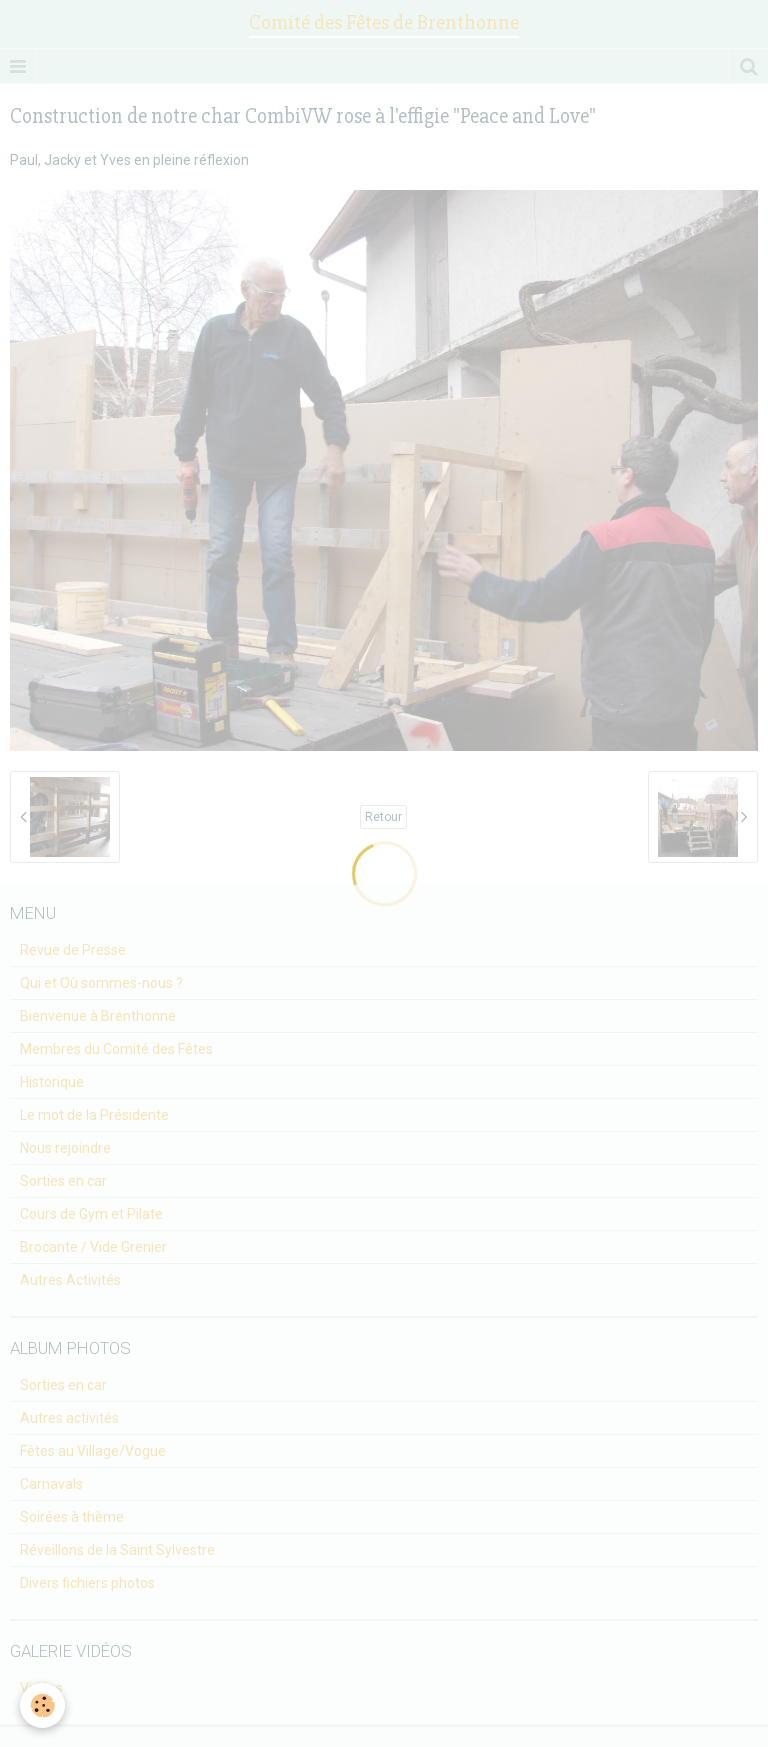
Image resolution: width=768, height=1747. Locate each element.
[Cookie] (42, 1705)
